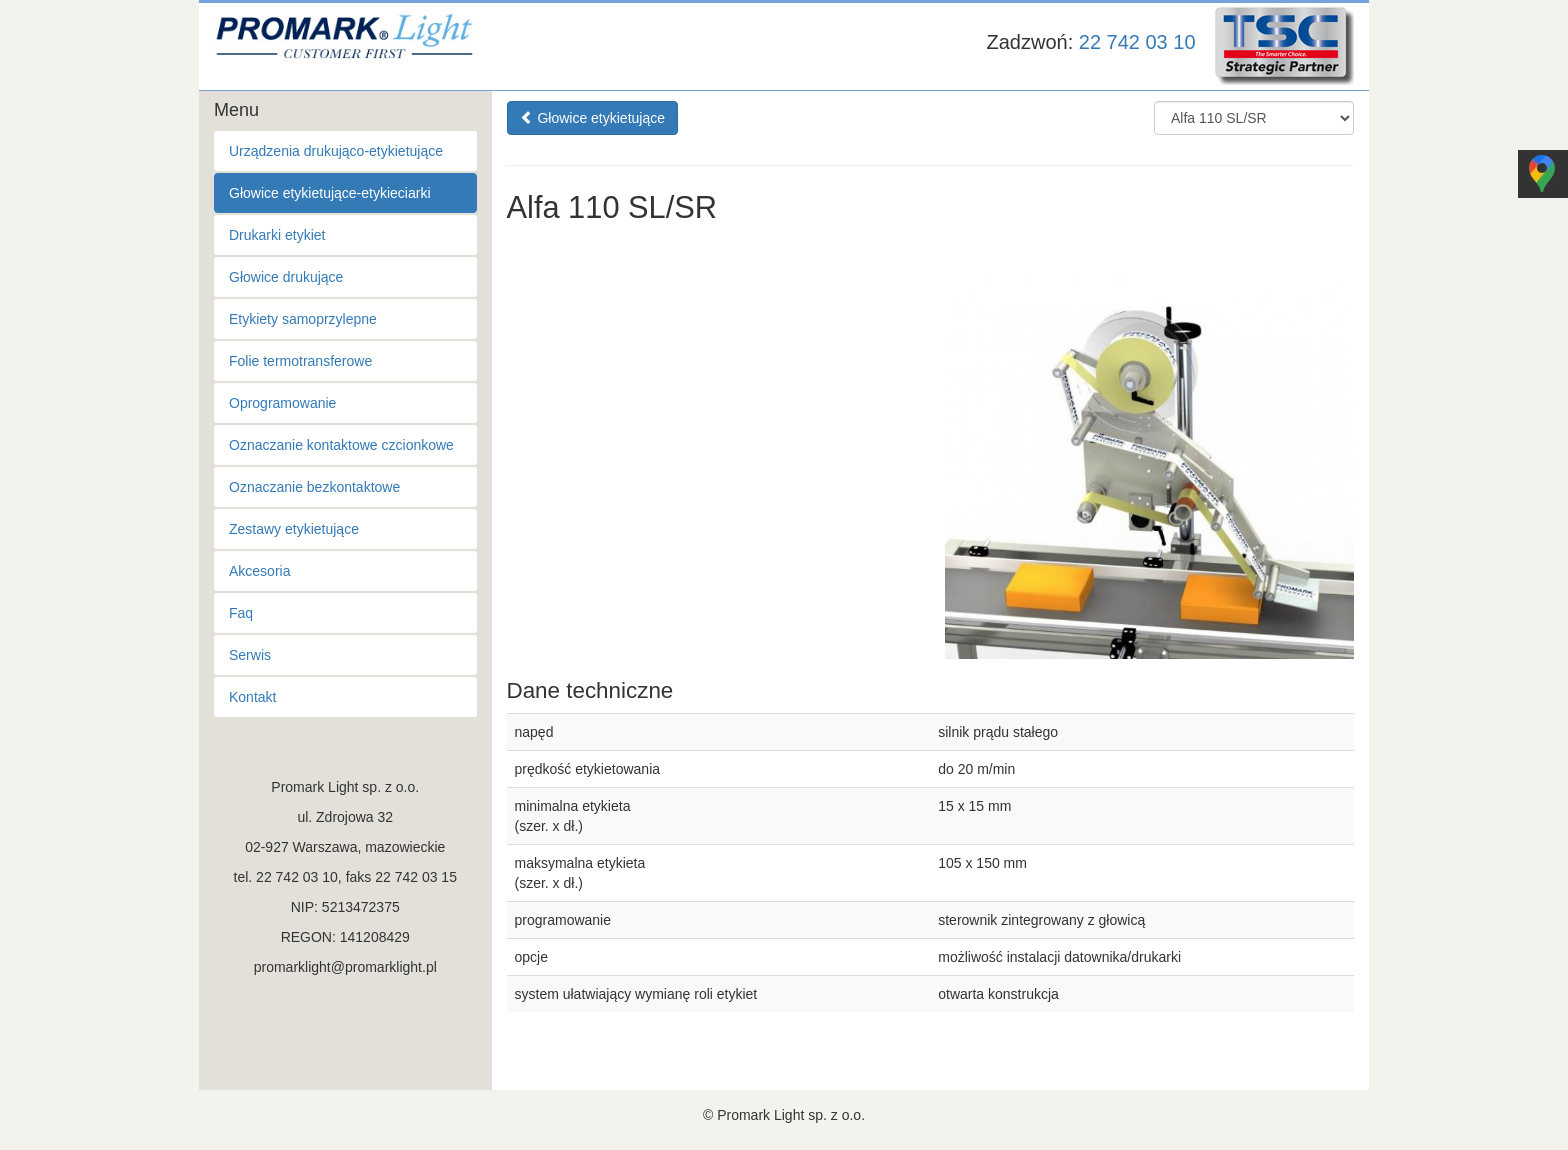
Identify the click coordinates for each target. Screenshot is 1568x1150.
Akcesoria (259, 571)
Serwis (250, 655)
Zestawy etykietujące (294, 529)
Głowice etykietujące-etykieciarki (330, 193)
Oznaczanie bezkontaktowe (314, 487)
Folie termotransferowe (300, 361)
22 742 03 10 (1137, 42)
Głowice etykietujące (593, 118)
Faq (241, 613)
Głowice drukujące (286, 277)
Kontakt (252, 697)
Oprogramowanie (282, 403)
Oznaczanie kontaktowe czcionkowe (341, 445)
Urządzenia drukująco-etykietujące (336, 151)
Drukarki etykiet (277, 235)
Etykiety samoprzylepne (303, 319)
